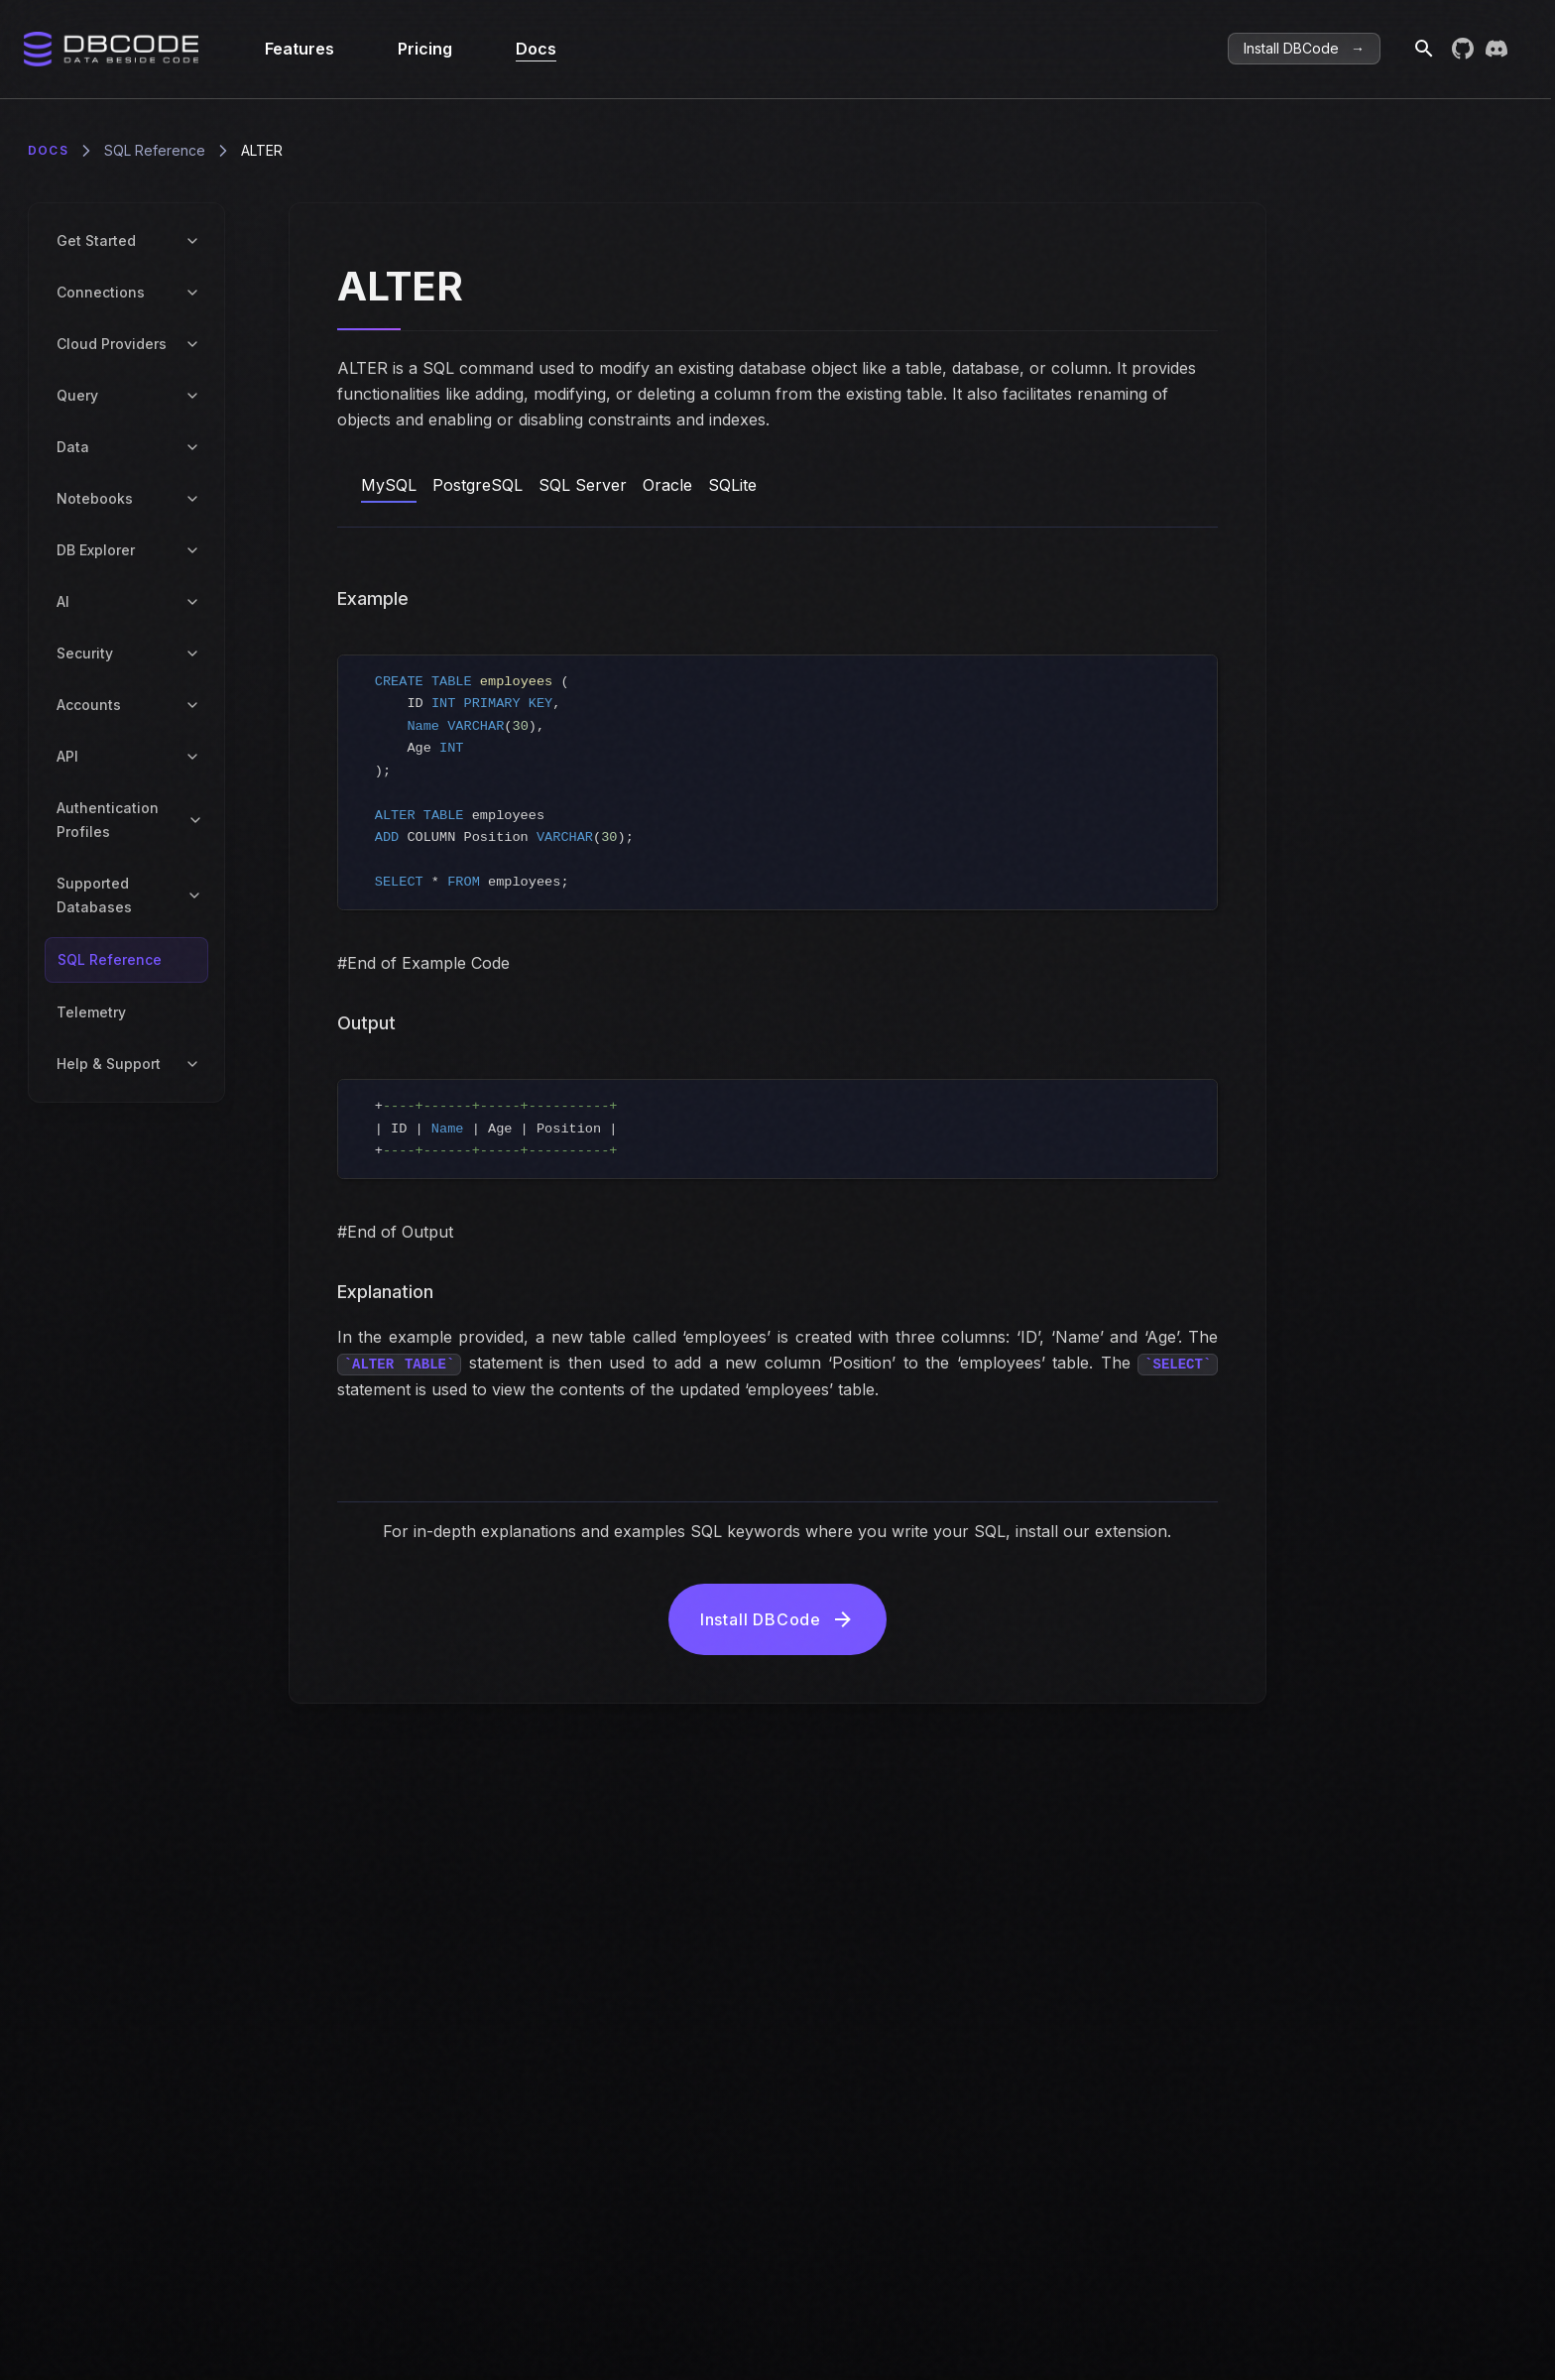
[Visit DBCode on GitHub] (1463, 49)
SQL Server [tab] (582, 485)
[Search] (1416, 48)
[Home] (112, 49)
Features (299, 49)
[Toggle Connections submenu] (192, 292)
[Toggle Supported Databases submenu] (194, 895)
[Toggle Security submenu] (192, 653)
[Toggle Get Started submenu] (192, 241)
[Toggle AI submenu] (192, 602)
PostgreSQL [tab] (477, 485)
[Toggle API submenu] (192, 757)
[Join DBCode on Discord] (1496, 49)
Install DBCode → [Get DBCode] (1304, 48)
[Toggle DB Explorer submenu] (192, 550)
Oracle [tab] (667, 485)
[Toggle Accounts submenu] (192, 705)
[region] (778, 782)
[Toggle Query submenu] (192, 396)
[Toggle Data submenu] (192, 447)
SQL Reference (154, 150)
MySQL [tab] (389, 485)
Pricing (425, 49)
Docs (536, 49)
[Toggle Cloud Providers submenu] (192, 344)
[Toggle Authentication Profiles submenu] (195, 820)
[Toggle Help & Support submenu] (192, 1064)
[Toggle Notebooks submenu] (192, 499)
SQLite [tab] (732, 485)
